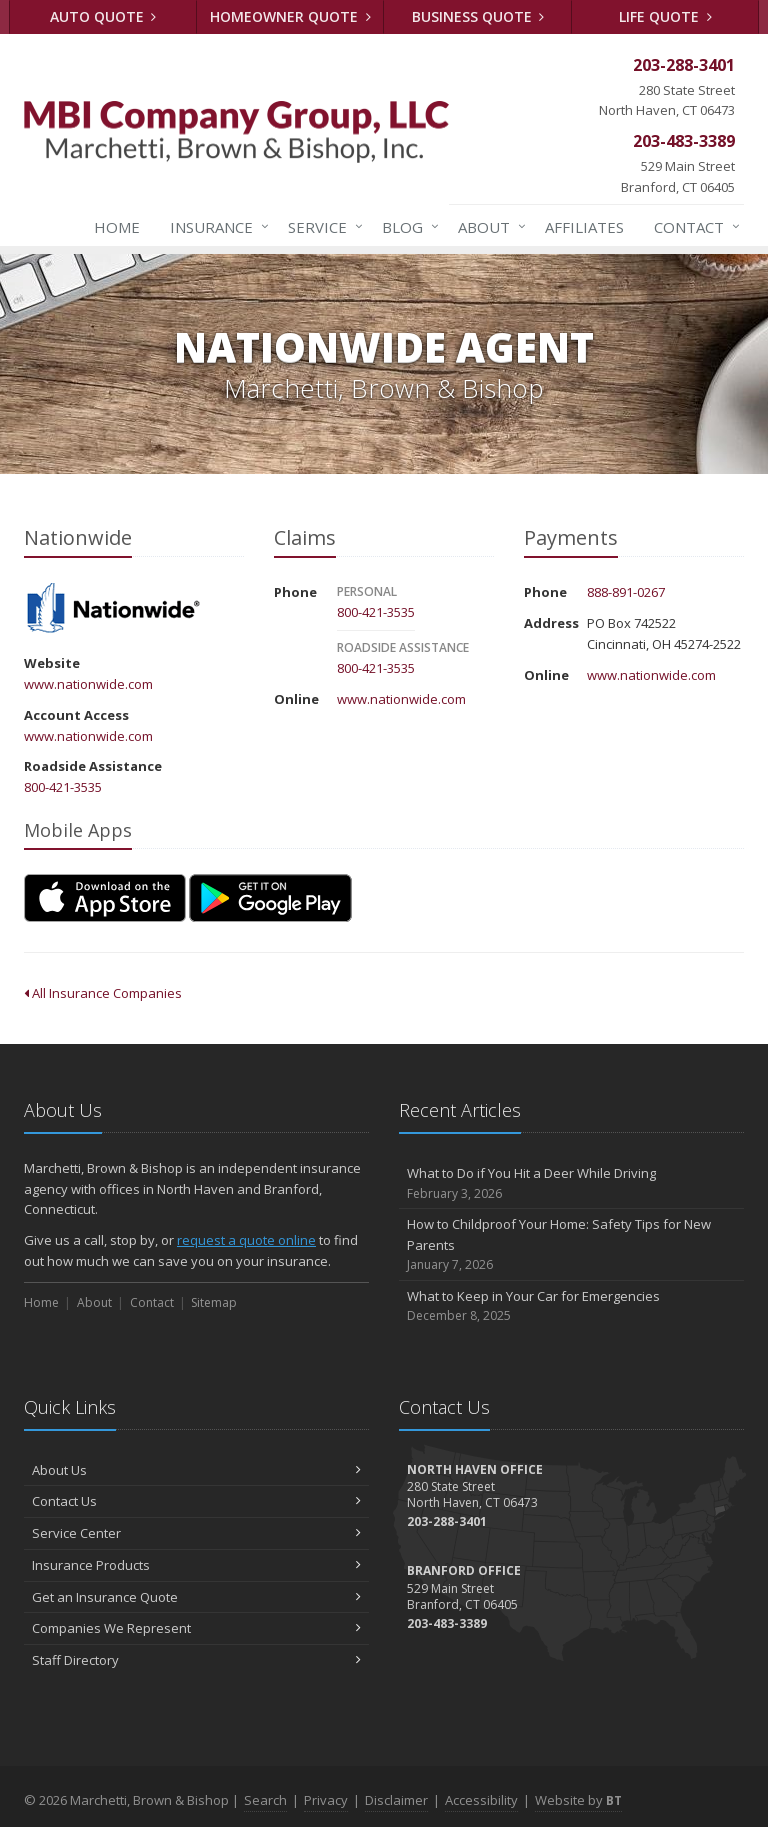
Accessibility (481, 1800)
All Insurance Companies (103, 993)
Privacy (326, 1800)
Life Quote (665, 16)
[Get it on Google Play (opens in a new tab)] (270, 898)
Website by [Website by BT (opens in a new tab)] (578, 1800)
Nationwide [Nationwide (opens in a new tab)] (113, 609)
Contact (693, 227)
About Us (196, 1470)
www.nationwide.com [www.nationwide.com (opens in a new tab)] (88, 684)
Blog (406, 227)
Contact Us (196, 1501)
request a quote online (246, 1240)
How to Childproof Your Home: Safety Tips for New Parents (571, 1245)
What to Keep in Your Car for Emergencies (571, 1306)
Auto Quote (103, 16)
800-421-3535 (63, 787)
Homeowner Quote (290, 16)
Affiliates (584, 227)
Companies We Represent (196, 1628)
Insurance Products (196, 1565)
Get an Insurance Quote (196, 1597)
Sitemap (214, 1302)
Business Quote (478, 16)
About (488, 227)
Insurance (215, 227)
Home (117, 227)
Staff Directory (196, 1660)
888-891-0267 (626, 592)
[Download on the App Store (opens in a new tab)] (105, 898)
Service (321, 227)
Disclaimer (396, 1800)
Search (265, 1800)
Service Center (196, 1533)
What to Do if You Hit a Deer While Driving (571, 1183)
